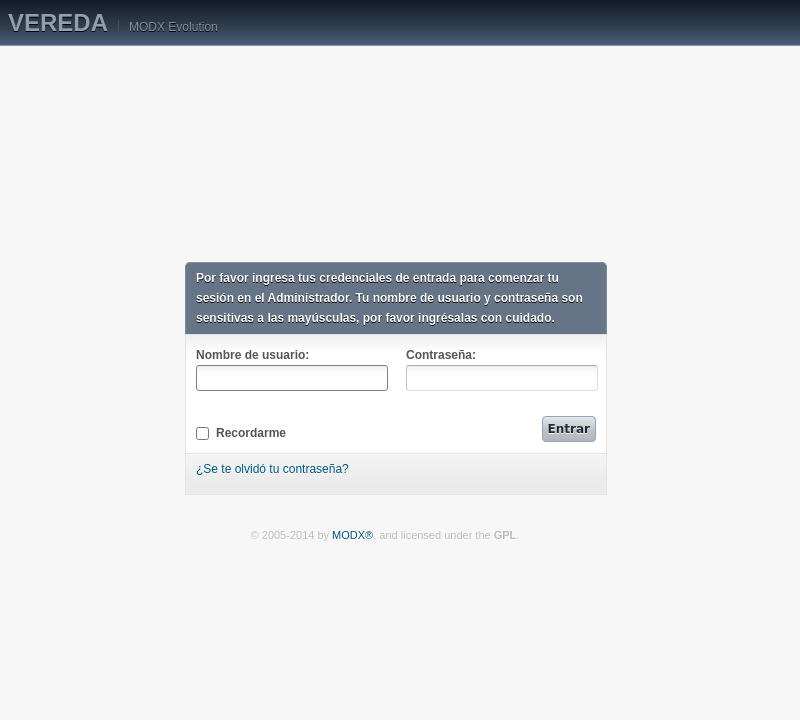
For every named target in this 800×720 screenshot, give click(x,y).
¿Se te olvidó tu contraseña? (272, 469)
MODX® (352, 535)
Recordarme (241, 433)
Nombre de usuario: (291, 369)
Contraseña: (501, 369)
